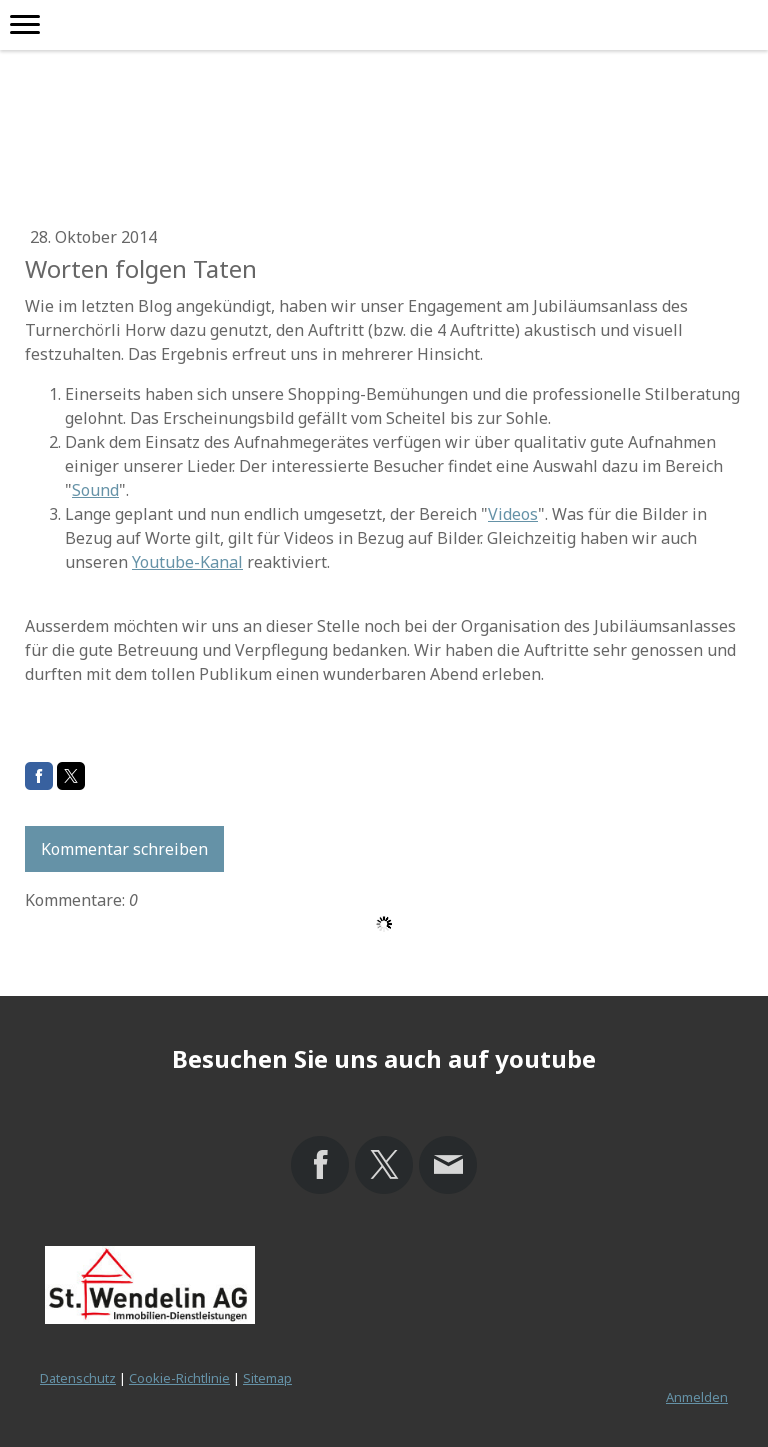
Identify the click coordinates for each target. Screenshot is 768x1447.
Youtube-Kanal (187, 562)
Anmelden (697, 1397)
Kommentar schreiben (124, 849)
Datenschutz (78, 1378)
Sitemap (267, 1378)
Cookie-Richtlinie (179, 1378)
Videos (513, 514)
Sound (95, 490)
